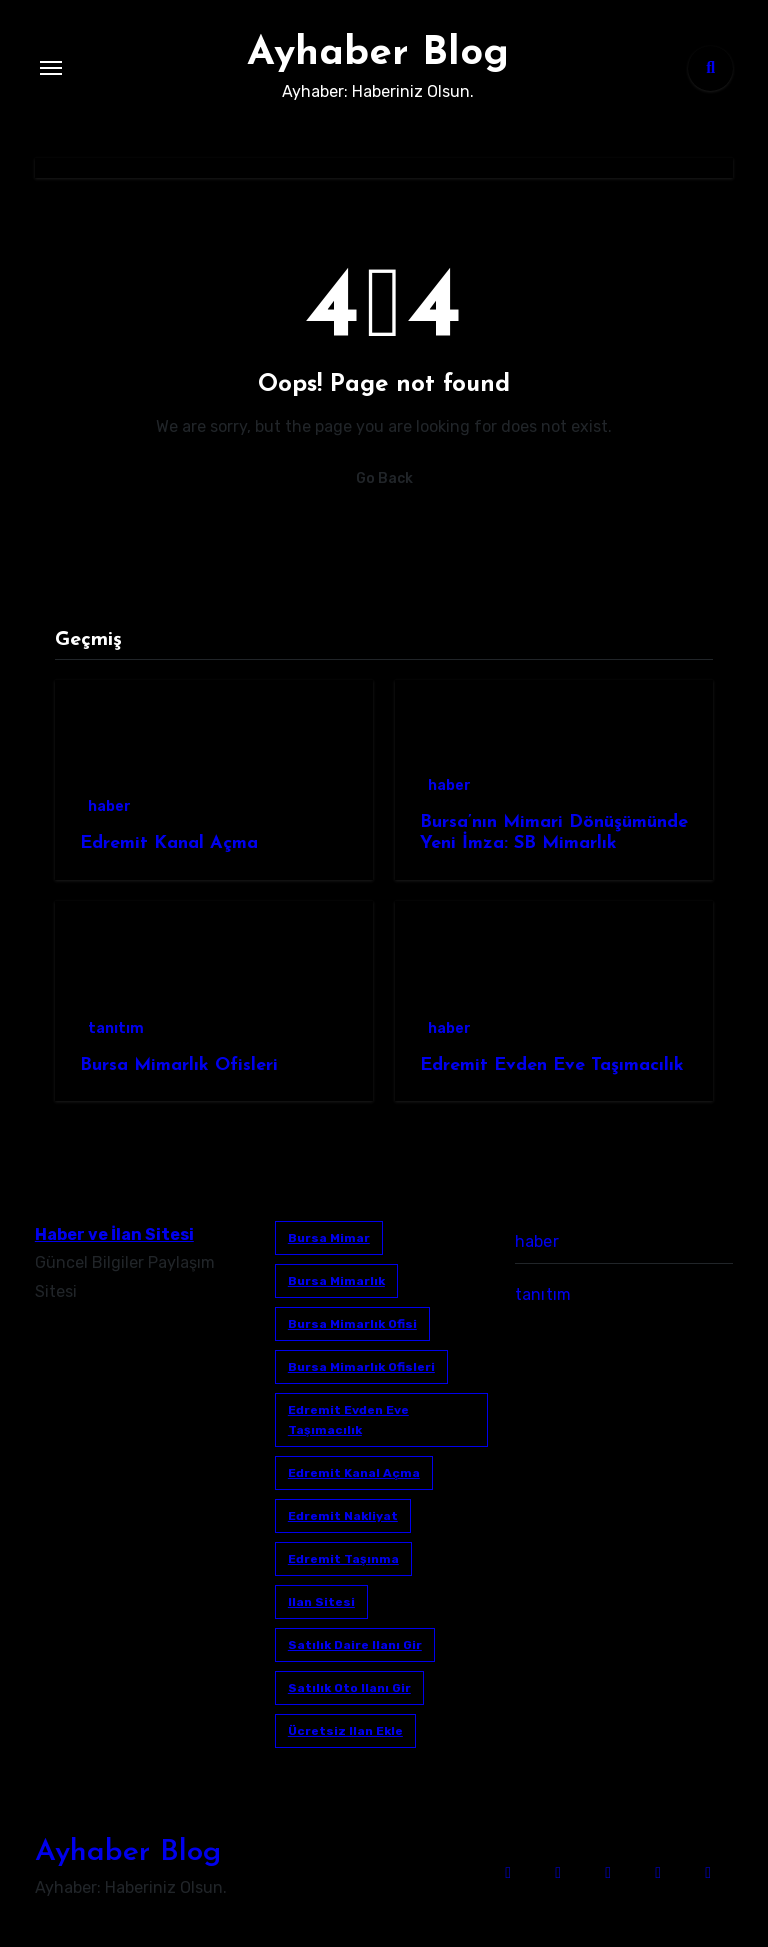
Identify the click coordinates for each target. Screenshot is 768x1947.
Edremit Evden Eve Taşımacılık (552, 1065)
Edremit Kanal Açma (169, 843)
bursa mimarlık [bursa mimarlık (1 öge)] (336, 1281)
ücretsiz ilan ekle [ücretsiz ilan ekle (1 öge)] (345, 1731)
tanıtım (116, 1028)
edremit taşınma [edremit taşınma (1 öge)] (343, 1559)
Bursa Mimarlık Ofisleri (179, 1065)
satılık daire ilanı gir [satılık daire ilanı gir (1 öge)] (355, 1645)
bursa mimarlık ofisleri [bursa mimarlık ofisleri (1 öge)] (361, 1367)
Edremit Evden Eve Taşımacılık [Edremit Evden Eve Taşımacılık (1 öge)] (348, 1420)
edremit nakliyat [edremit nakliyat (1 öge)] (343, 1516)
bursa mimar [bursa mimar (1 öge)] (329, 1238)
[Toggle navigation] (51, 68)
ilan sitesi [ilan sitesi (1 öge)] (321, 1602)
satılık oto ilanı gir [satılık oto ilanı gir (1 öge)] (349, 1688)
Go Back (384, 478)
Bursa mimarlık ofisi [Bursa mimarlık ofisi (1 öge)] (352, 1324)
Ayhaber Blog (378, 54)
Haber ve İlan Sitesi (114, 1234)
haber (109, 806)
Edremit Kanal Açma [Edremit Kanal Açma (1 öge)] (354, 1473)
